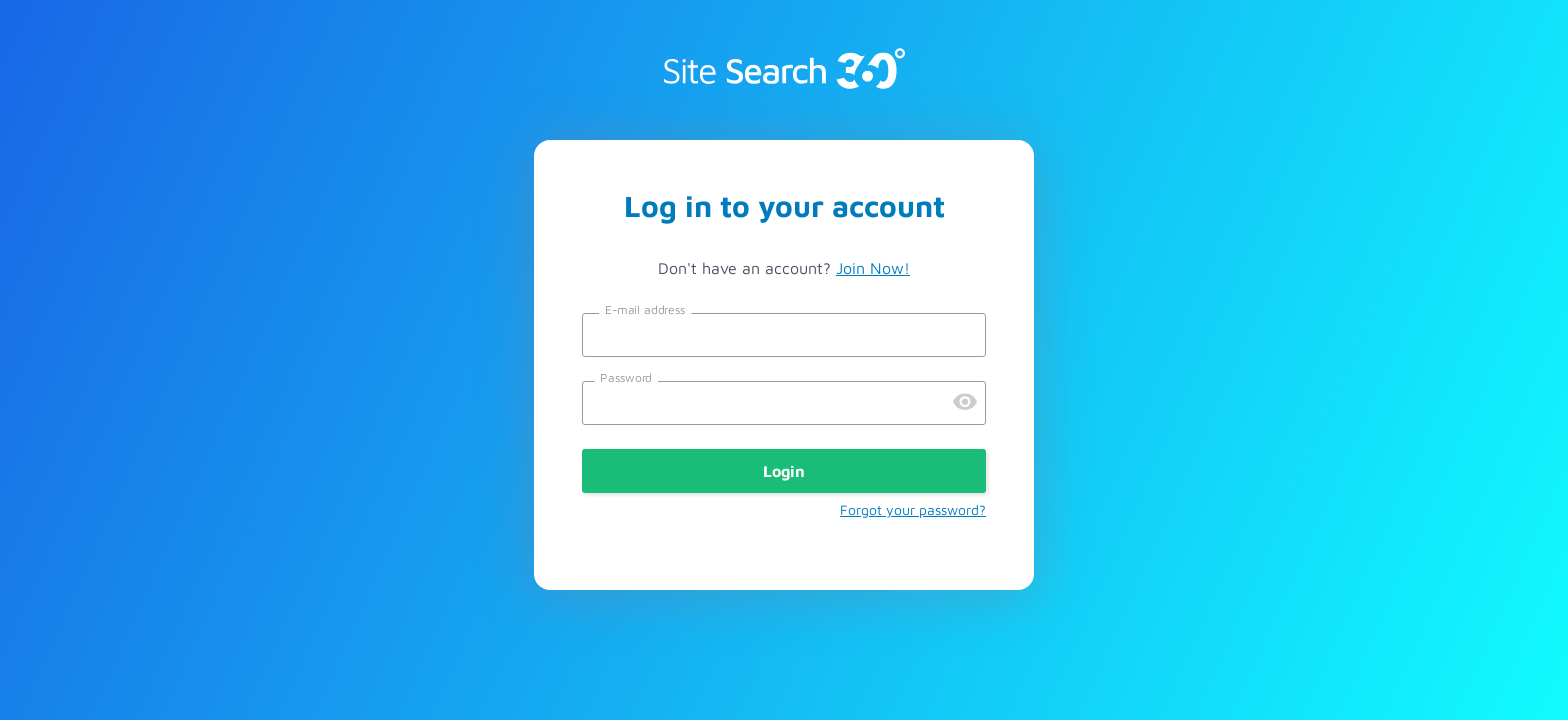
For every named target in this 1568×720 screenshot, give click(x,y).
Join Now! (873, 268)
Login (784, 471)
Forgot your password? (913, 509)
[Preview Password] (965, 403)
